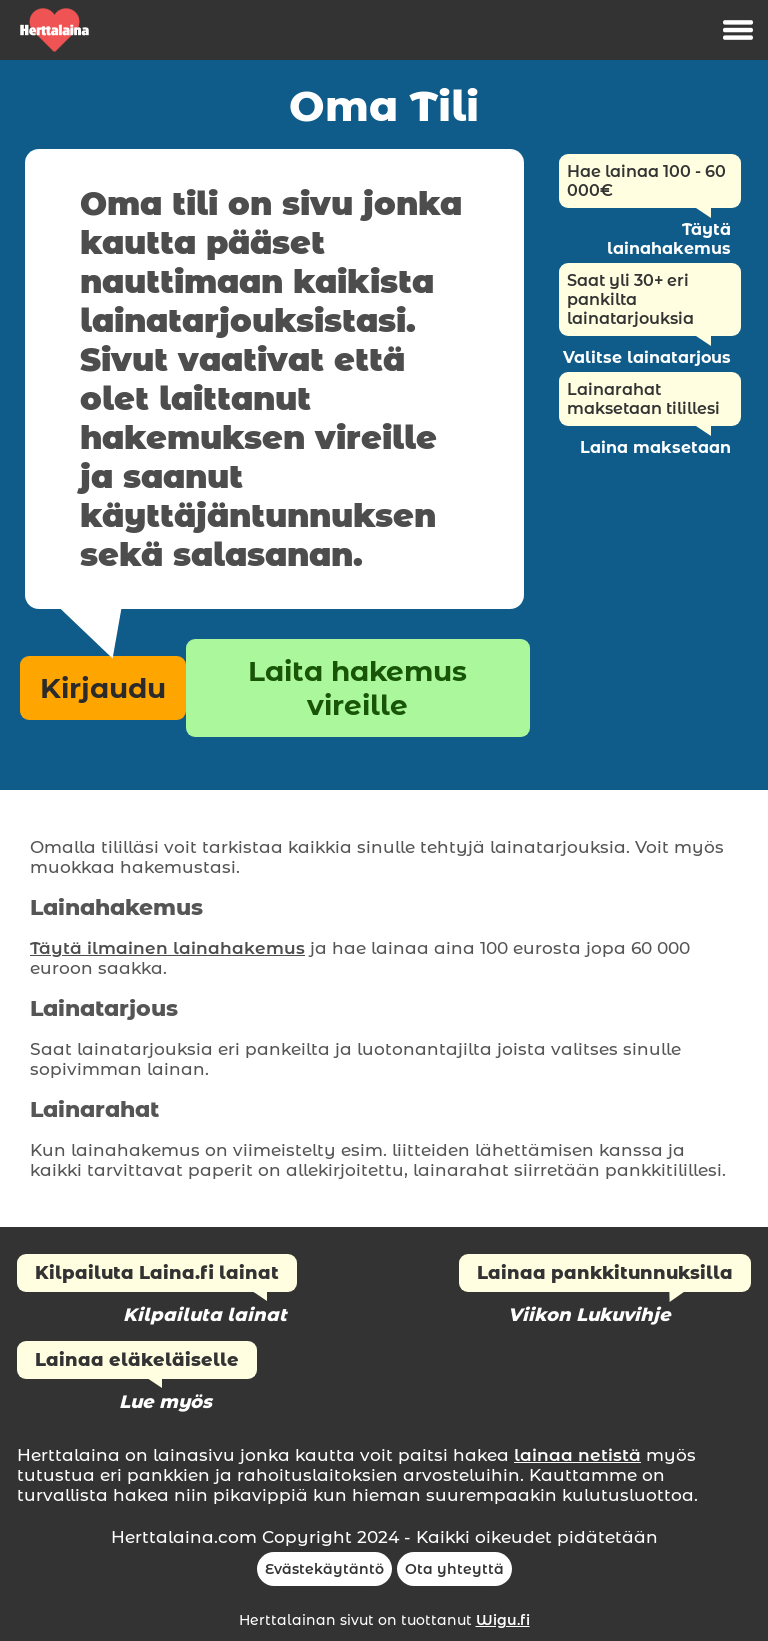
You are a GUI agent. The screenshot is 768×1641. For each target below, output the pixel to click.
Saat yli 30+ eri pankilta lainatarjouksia (630, 299)
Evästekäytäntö (324, 1569)
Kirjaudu (103, 688)
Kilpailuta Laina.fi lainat (157, 1273)
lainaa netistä (577, 1455)
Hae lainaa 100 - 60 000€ (646, 181)
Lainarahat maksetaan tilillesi (643, 399)
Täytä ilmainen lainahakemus (167, 948)
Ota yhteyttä (454, 1569)
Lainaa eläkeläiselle (137, 1360)
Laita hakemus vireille (357, 688)
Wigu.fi (503, 1620)
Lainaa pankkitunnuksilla (605, 1273)
